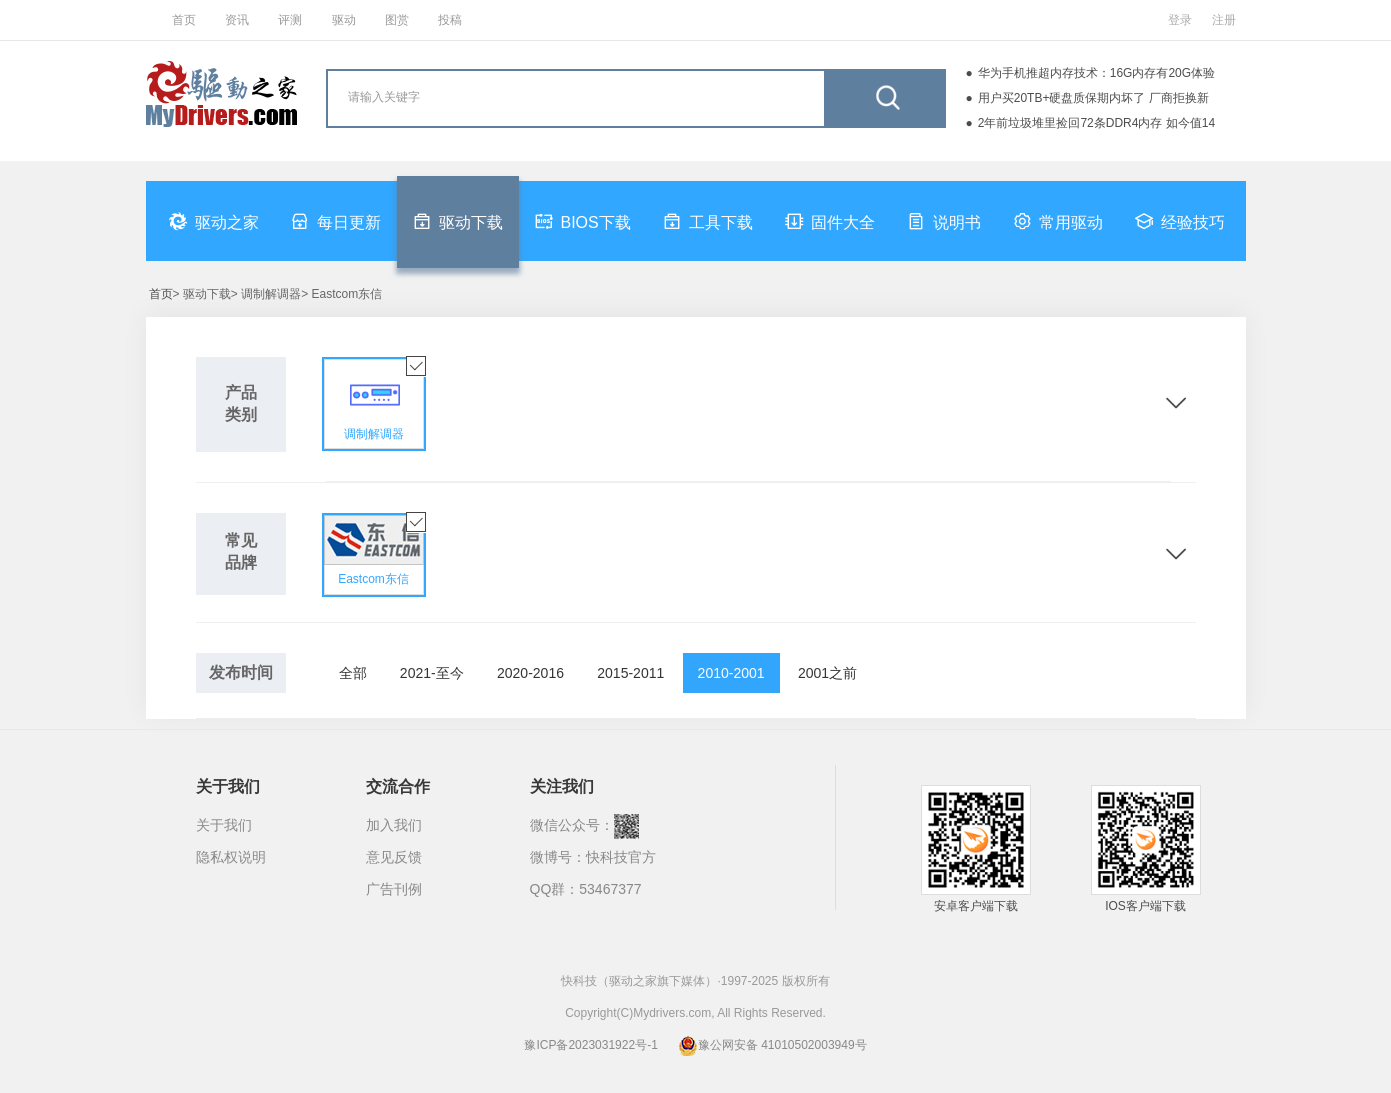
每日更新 (336, 221)
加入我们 (394, 825)
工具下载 (708, 221)
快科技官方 (621, 857)
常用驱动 (1058, 221)
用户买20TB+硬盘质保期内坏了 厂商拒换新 (1093, 98)
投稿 (450, 20)
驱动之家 (214, 221)
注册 (1224, 20)
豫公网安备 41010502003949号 (772, 1045)
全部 (353, 673)
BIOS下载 (583, 221)
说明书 (944, 221)
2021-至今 (432, 673)
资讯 (237, 20)
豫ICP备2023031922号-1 (590, 1045)
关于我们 (224, 825)
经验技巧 (1180, 221)
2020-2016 (530, 673)
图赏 (397, 20)
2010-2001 (731, 673)
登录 (1180, 20)
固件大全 (830, 221)
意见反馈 (394, 857)
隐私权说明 (231, 857)
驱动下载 (458, 221)
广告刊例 (394, 889)
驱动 (344, 20)
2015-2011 (630, 673)
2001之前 (827, 673)
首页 (184, 20)
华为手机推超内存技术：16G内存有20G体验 (1096, 73)
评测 (290, 20)
